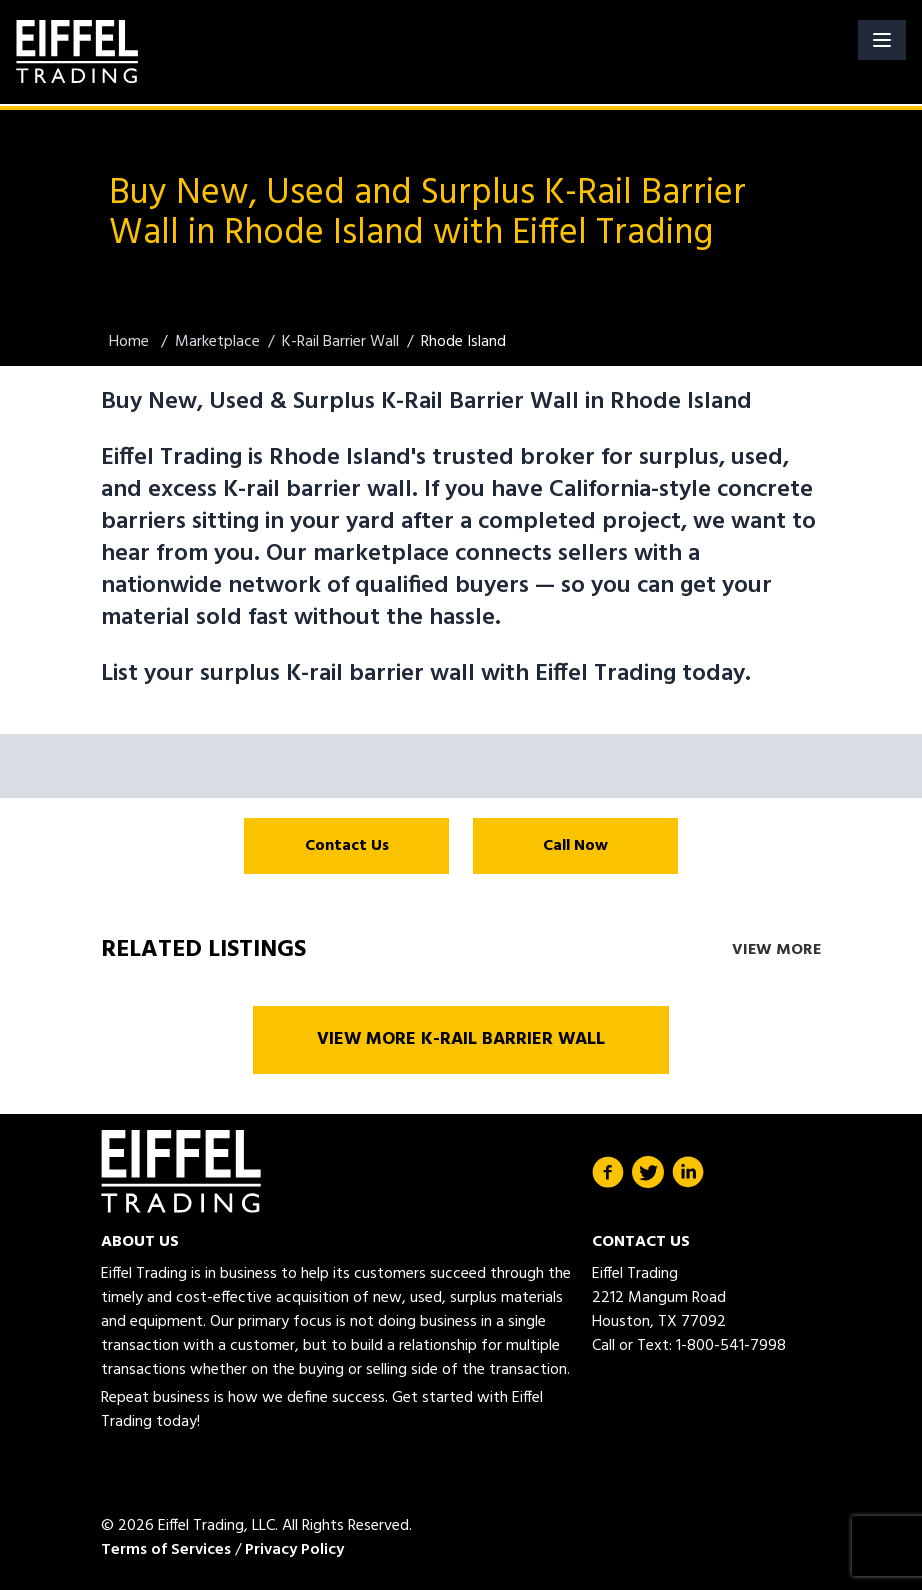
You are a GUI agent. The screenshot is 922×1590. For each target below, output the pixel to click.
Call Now (575, 846)
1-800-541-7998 (731, 1346)
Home (131, 342)
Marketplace (217, 342)
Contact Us (347, 846)
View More (776, 950)
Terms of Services (166, 1550)
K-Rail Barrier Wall (340, 342)
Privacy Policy (294, 1550)
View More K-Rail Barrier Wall (461, 1039)
